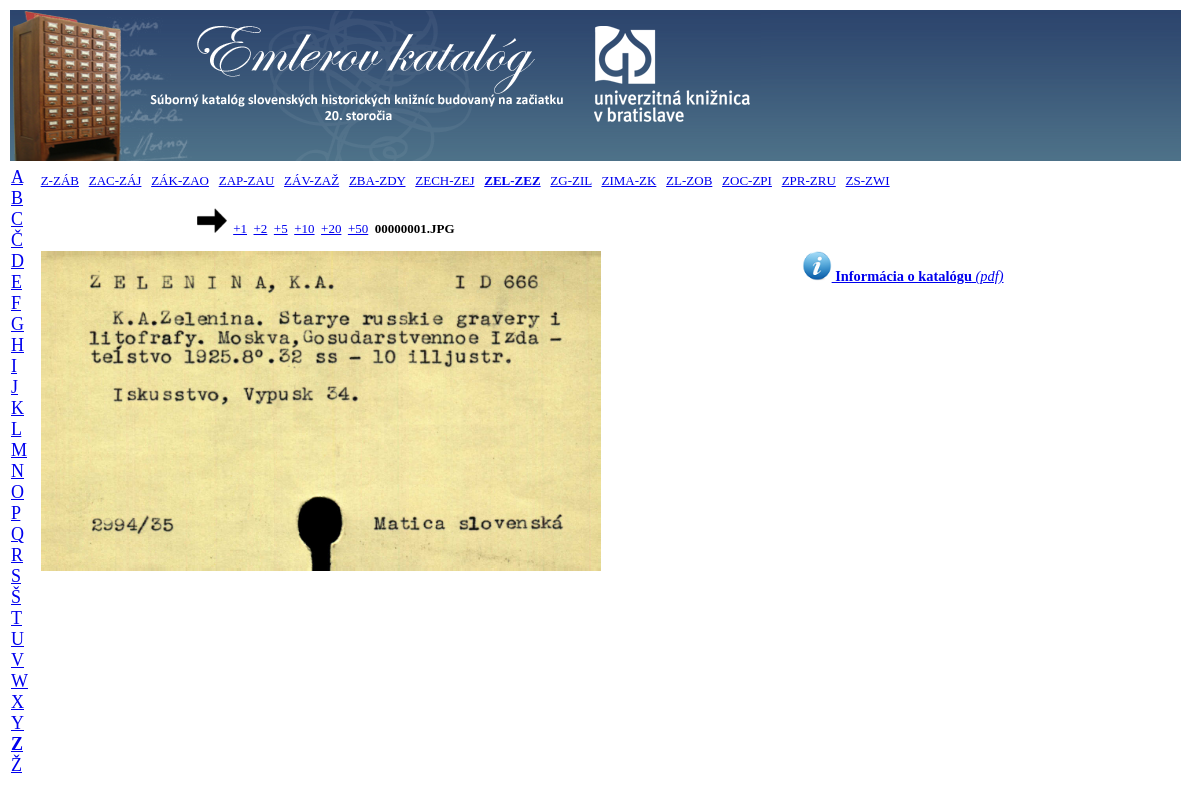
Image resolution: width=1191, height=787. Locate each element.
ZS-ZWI (868, 180)
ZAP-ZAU (247, 180)
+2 (261, 228)
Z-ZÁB (60, 180)
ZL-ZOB (689, 180)
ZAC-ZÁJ (115, 180)
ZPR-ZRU (809, 180)
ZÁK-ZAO (180, 180)
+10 (304, 228)
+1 (240, 228)
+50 (358, 228)
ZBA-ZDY (377, 180)
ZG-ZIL (570, 180)
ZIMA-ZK (628, 180)
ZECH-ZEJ (444, 180)
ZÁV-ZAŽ (311, 180)
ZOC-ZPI (747, 180)
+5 (281, 228)
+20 (331, 228)
